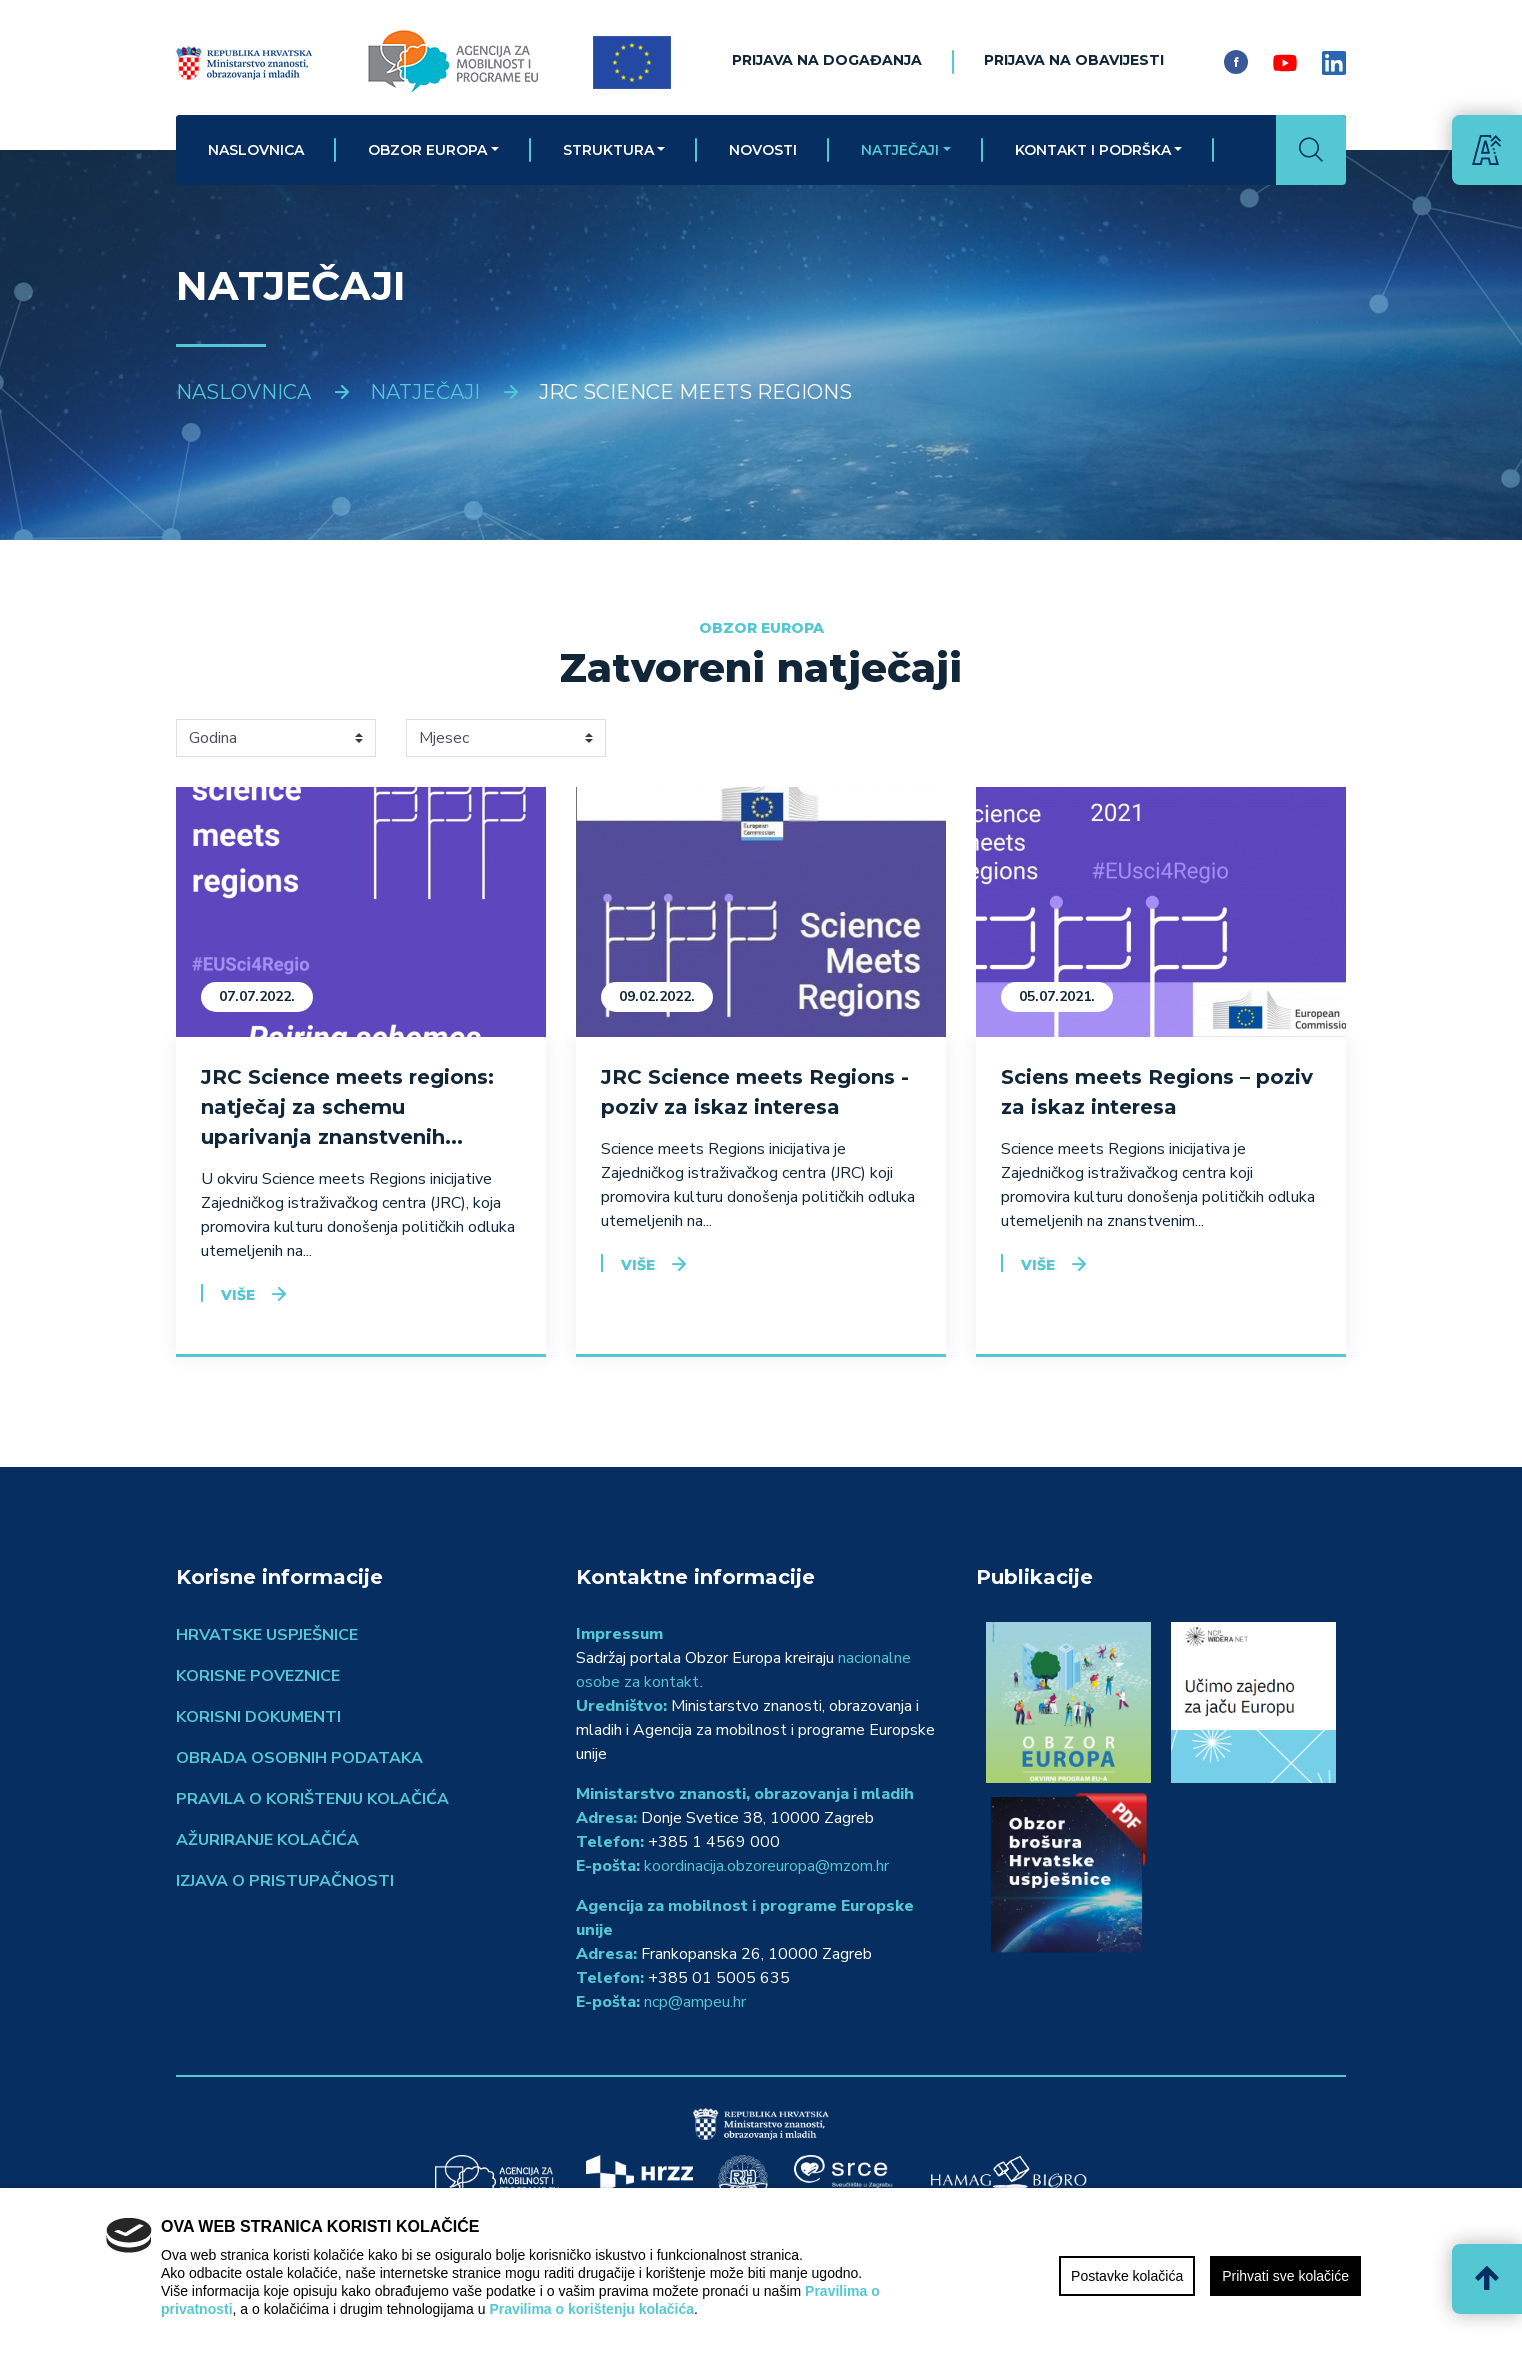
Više (238, 1295)
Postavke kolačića (1127, 2276)
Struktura (608, 150)
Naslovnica (256, 150)
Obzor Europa (427, 150)
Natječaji (900, 150)
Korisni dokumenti (258, 1717)
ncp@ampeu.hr (695, 2002)
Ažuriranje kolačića (267, 1840)
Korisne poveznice (258, 1676)
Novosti (763, 150)
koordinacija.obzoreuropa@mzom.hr (766, 1866)
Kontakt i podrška (1093, 150)
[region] (761, 2276)
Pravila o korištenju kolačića (312, 1799)
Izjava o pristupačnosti (285, 1881)
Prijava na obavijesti (1074, 60)
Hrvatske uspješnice (267, 1635)
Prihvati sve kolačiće (1285, 2276)
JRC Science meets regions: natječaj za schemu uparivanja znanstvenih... (347, 1107)
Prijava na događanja (827, 60)
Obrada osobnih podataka (299, 1758)
